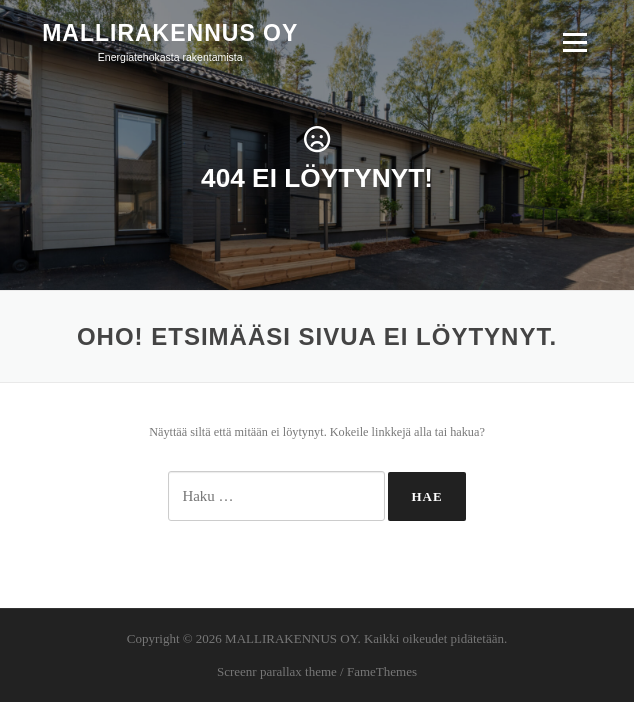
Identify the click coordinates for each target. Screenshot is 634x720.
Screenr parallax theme (277, 671)
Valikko (574, 42)
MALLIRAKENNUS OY (170, 32)
